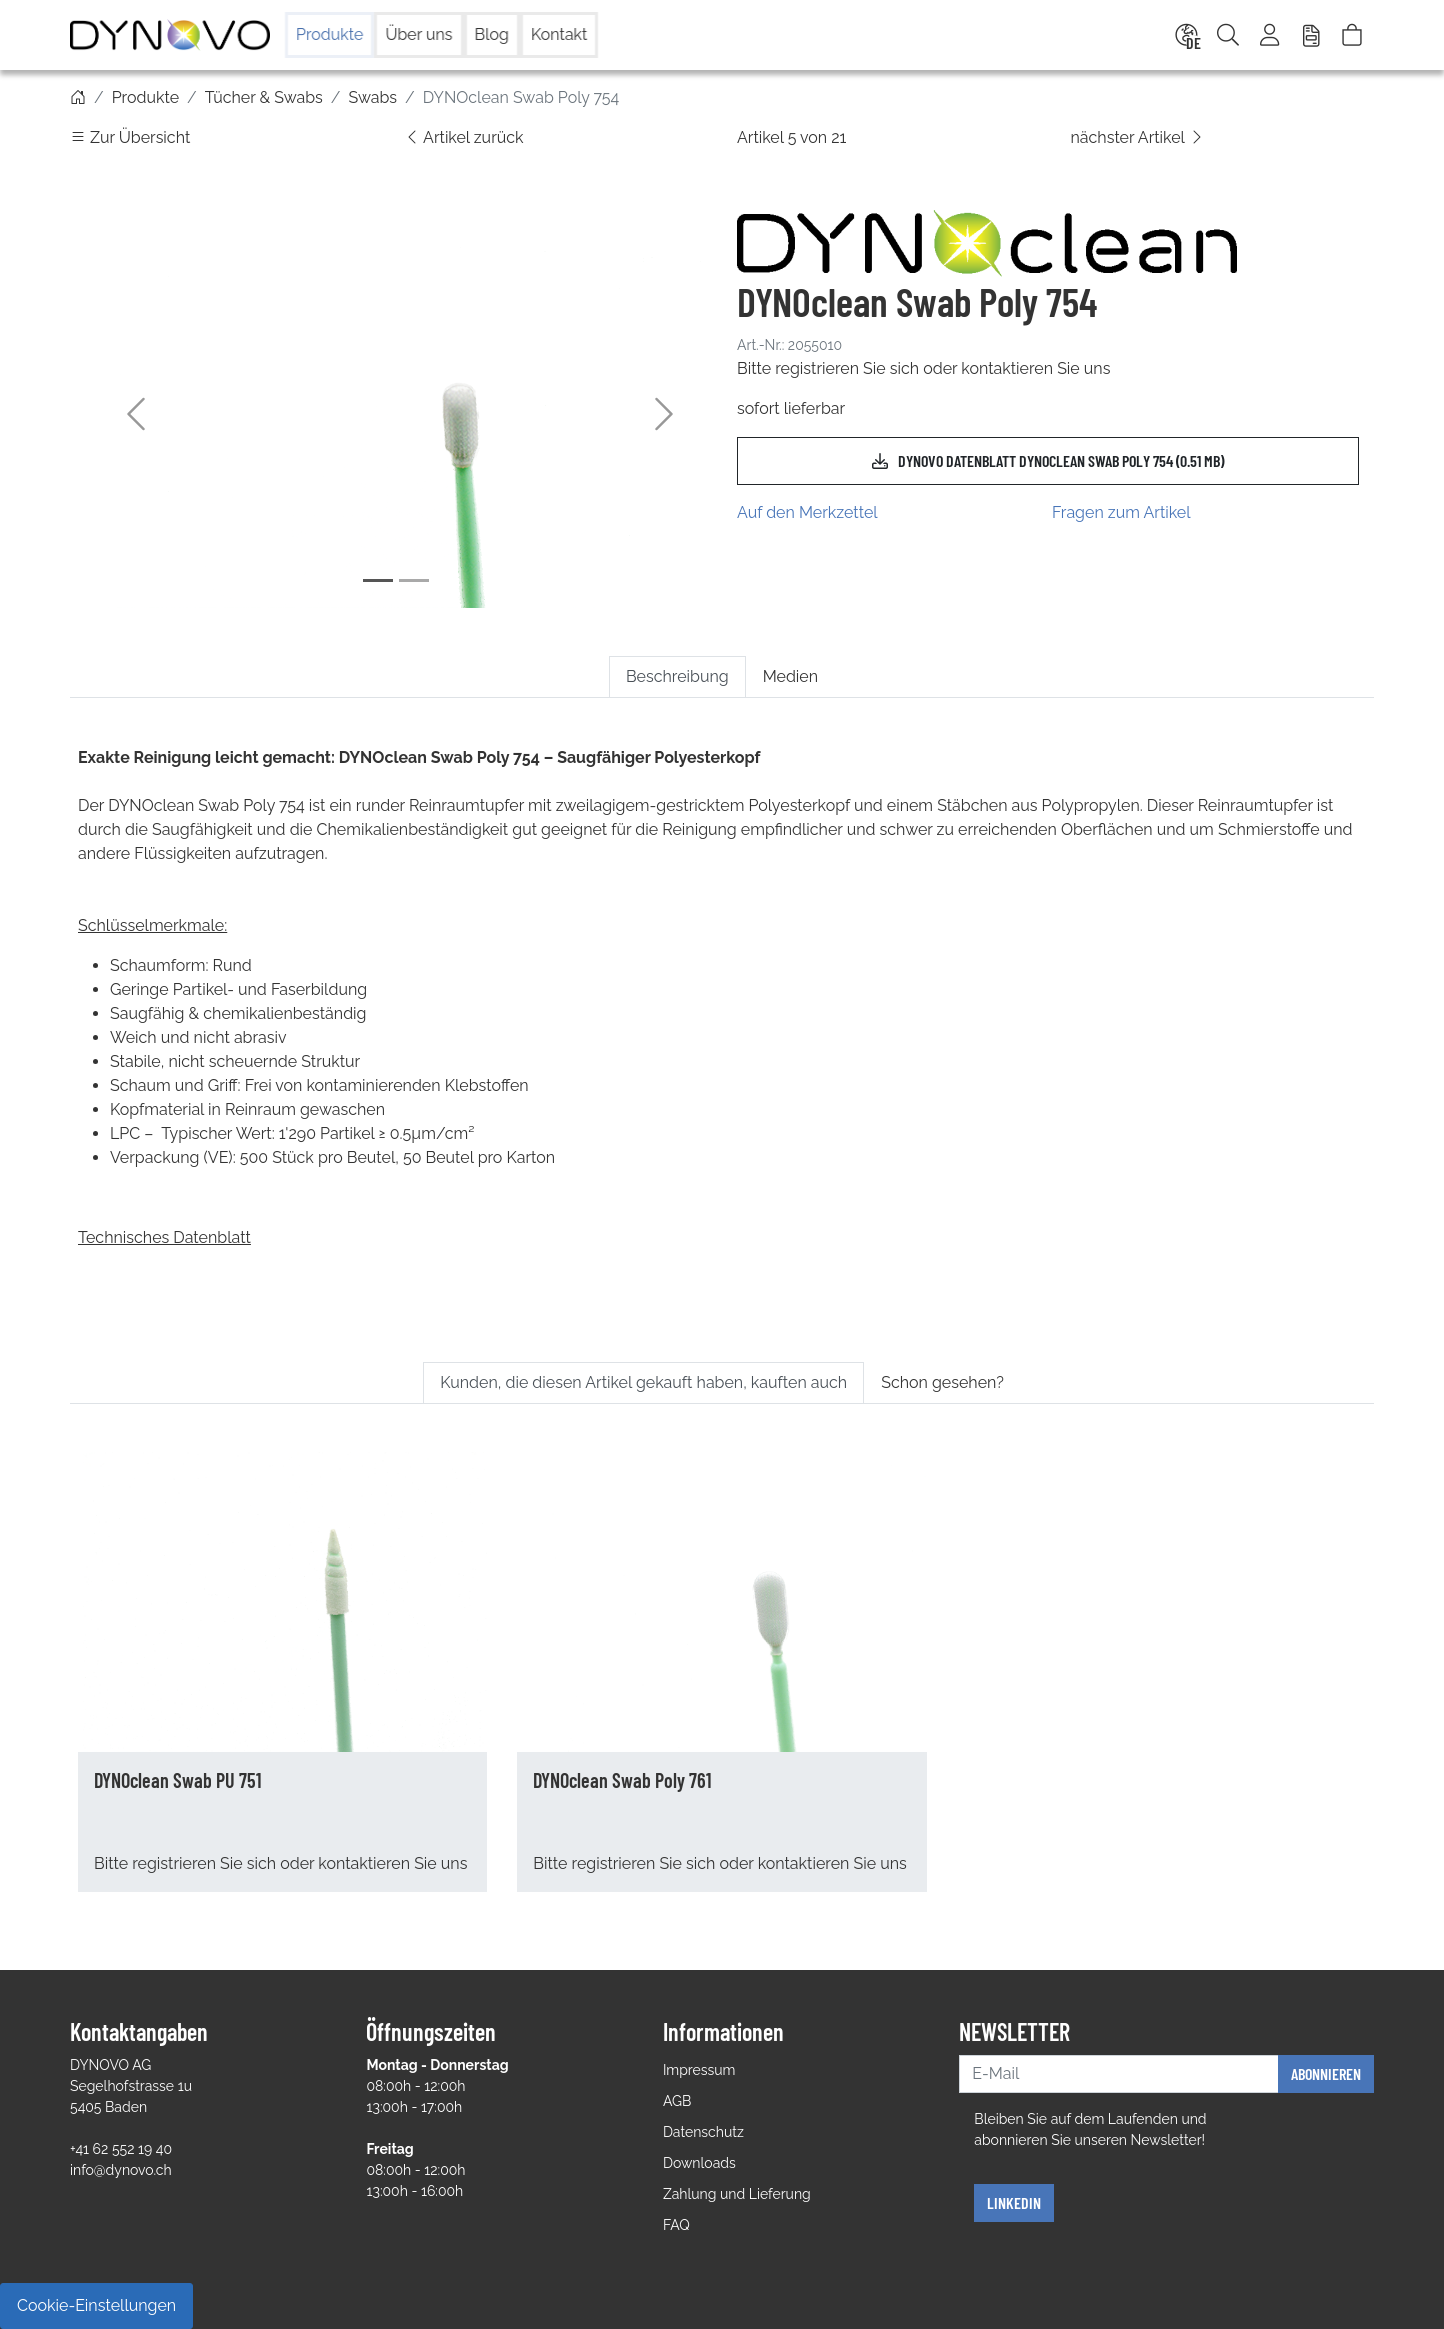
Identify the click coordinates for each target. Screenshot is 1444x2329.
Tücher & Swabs (264, 97)
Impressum (699, 2070)
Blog (492, 34)
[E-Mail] (1119, 2074)
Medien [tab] (790, 676)
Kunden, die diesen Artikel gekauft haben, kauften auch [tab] (643, 1382)
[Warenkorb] (1352, 35)
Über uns (418, 34)
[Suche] (1228, 35)
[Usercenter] (1271, 35)
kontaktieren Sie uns (1035, 368)
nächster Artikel (1138, 137)
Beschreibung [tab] (677, 676)
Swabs (372, 97)
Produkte (329, 34)
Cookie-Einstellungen (96, 2305)
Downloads (699, 2163)
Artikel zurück (464, 137)
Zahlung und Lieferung (737, 2194)
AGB (677, 2101)
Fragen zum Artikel (1121, 512)
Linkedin (1014, 2202)
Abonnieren (1326, 2073)
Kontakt (559, 34)
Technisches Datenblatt (164, 1237)
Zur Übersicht (130, 137)
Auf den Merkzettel (807, 512)
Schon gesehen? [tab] (942, 1382)
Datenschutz (703, 2132)
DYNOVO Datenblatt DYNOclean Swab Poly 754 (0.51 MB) (1048, 461)
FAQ (676, 2225)
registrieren (817, 368)
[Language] (1185, 35)
